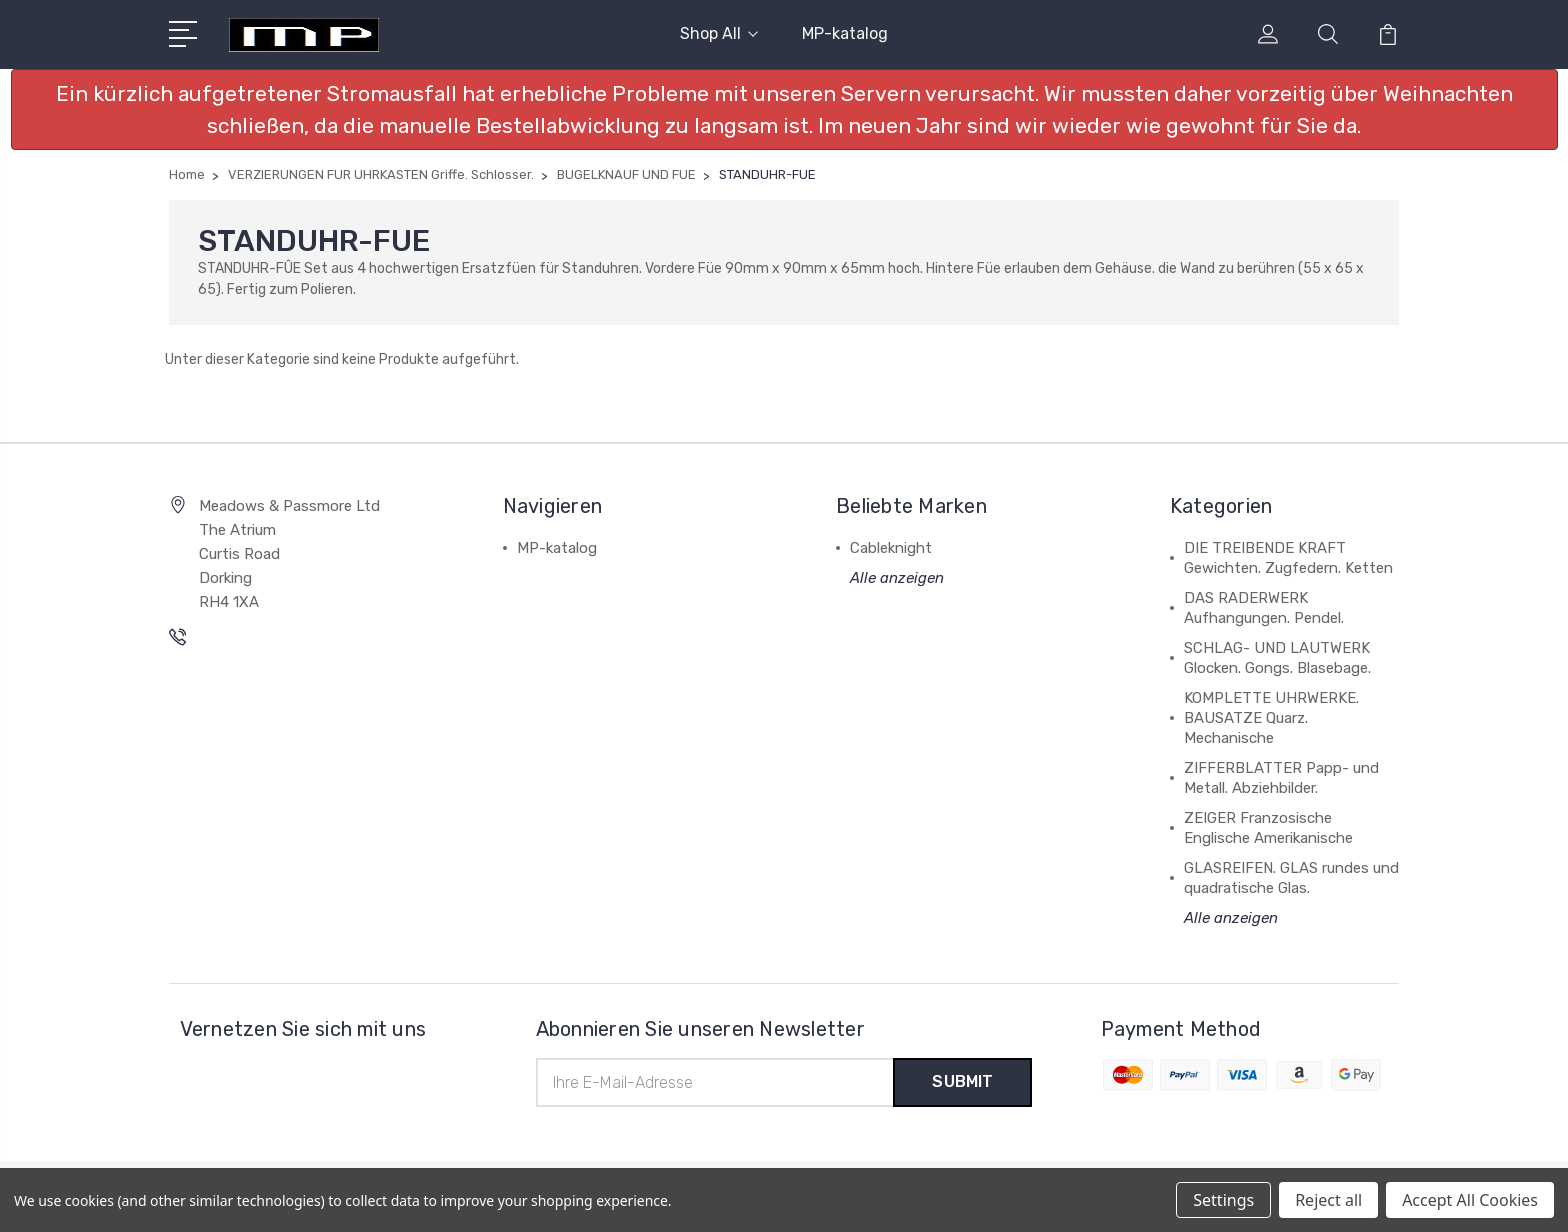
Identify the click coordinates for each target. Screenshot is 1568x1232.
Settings (1223, 1200)
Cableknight (891, 548)
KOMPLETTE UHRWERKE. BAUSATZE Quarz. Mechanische (1271, 718)
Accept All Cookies (1470, 1200)
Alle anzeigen (897, 578)
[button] (784, 109)
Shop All (719, 33)
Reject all (1328, 1200)
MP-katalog (845, 33)
